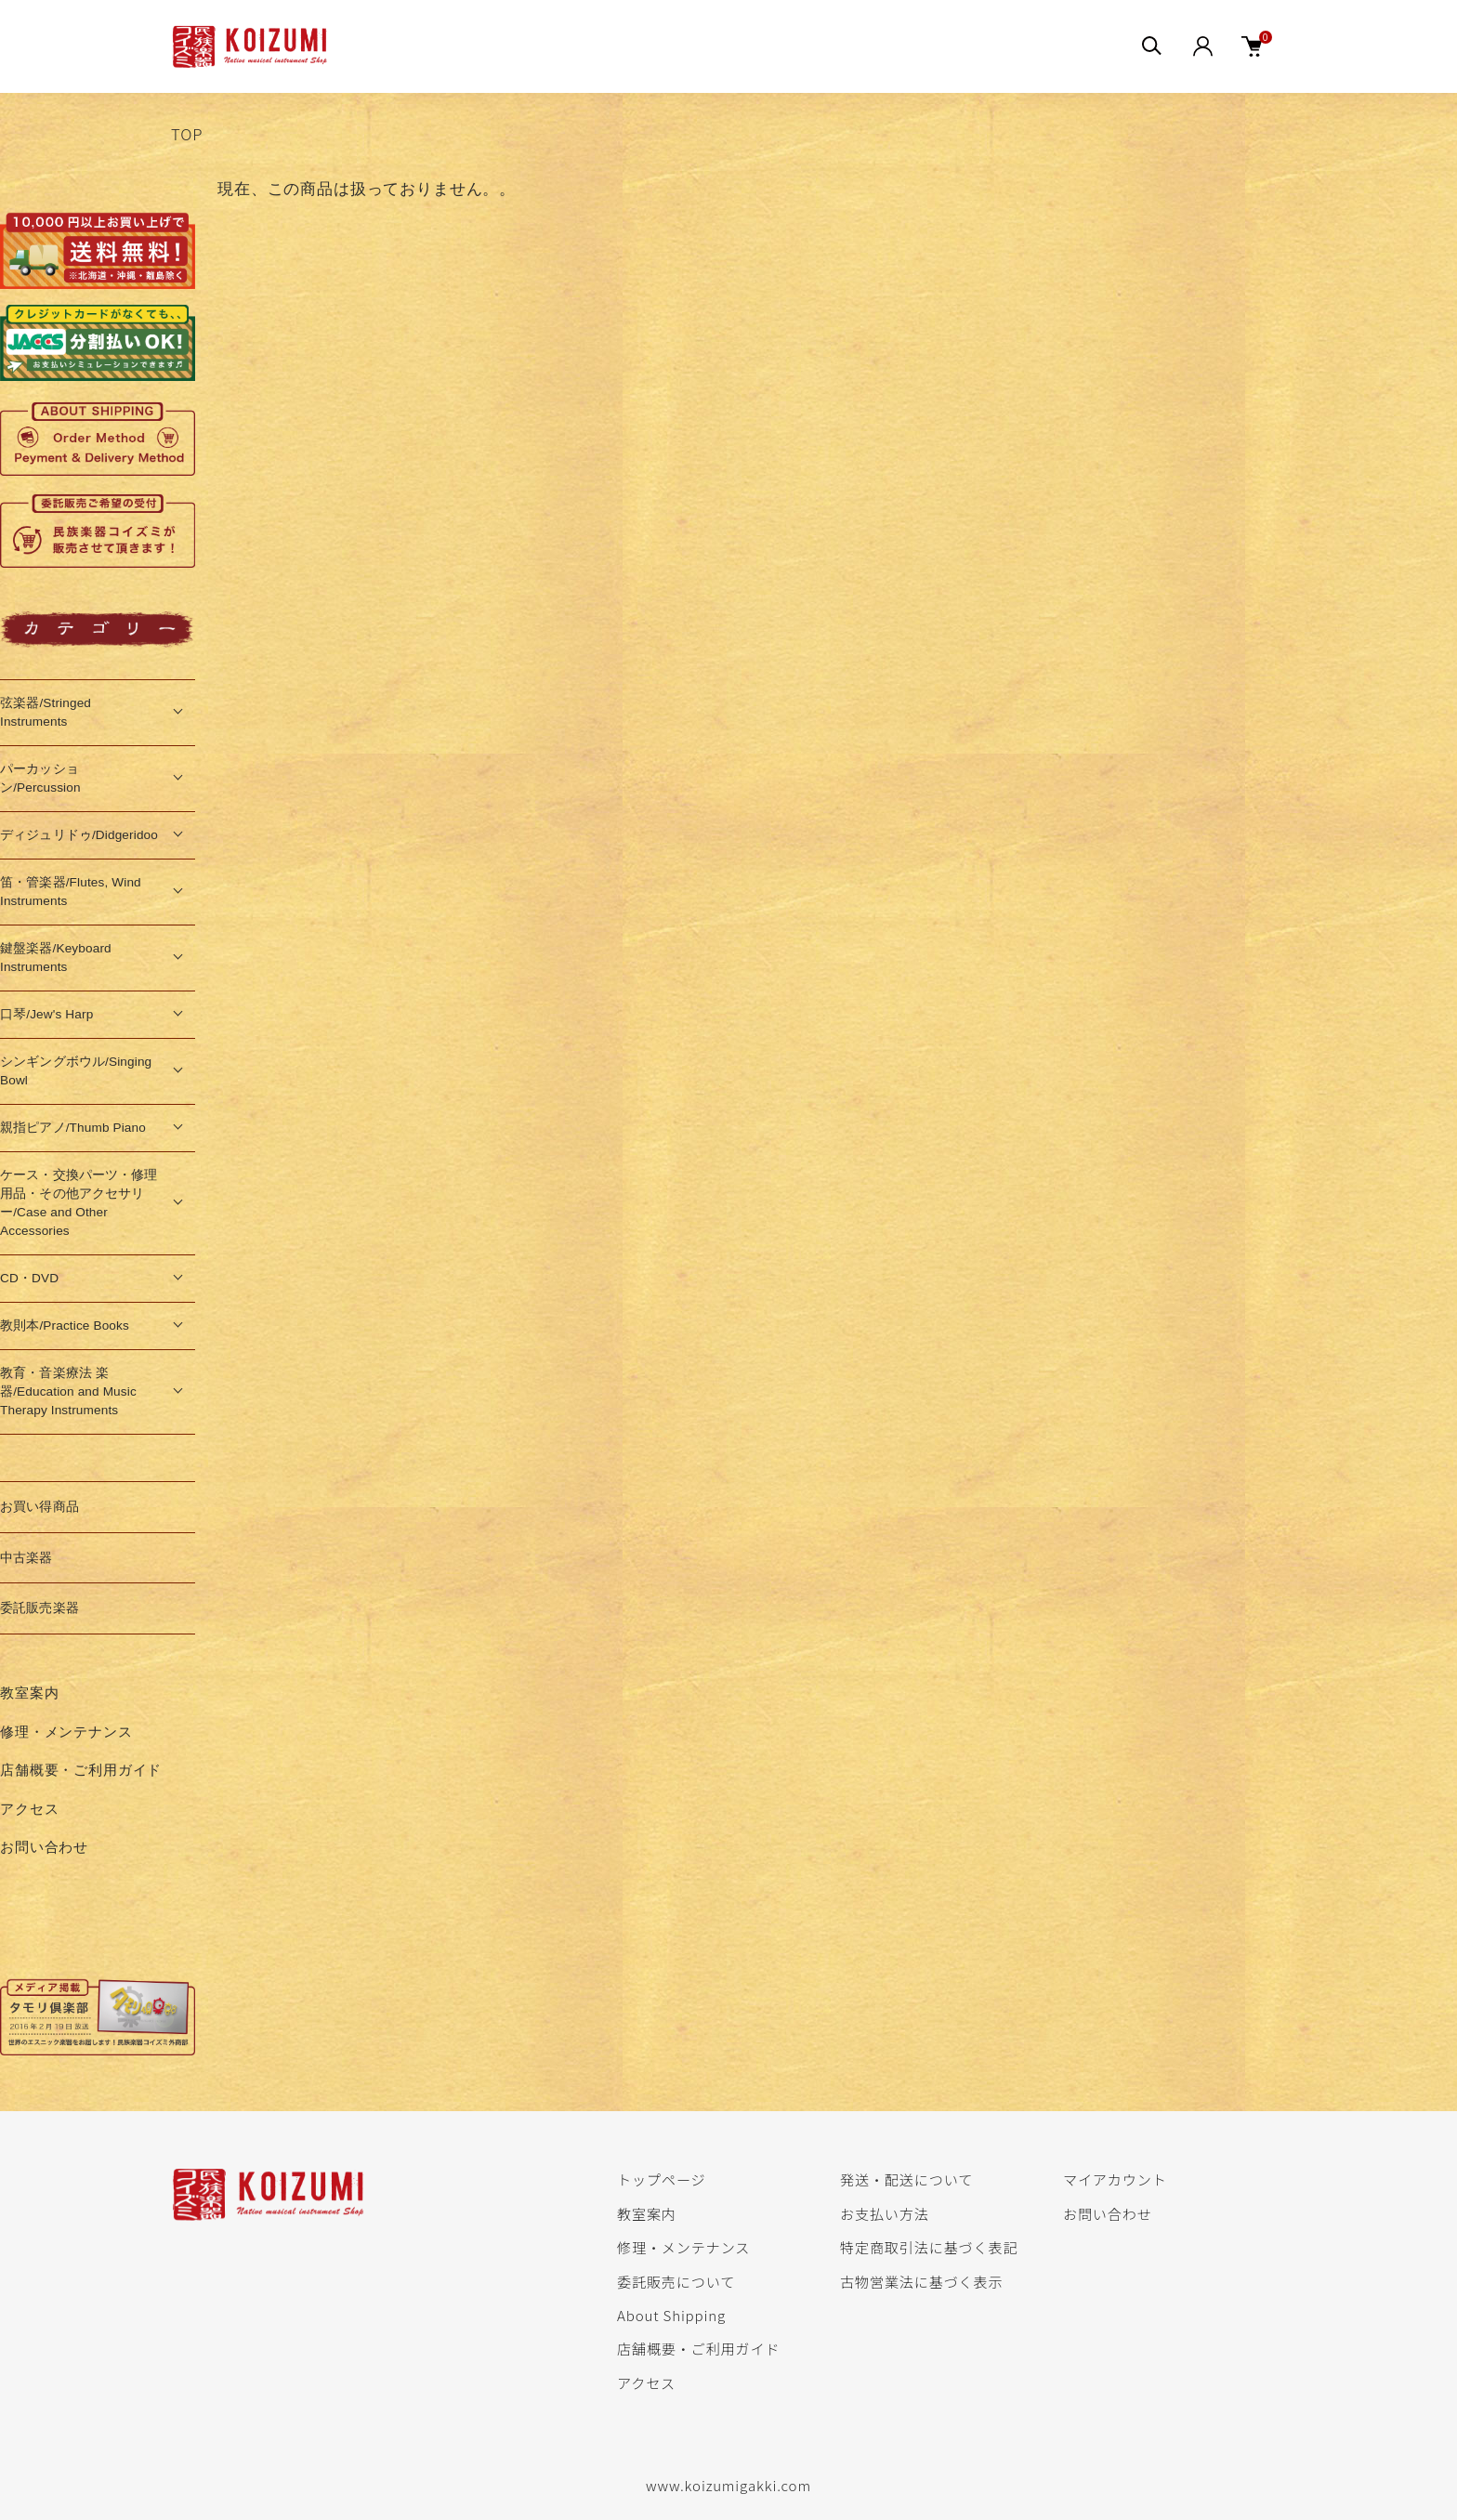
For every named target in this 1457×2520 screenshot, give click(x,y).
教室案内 (29, 1692)
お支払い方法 (884, 2213)
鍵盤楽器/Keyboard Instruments (56, 957)
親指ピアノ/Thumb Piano (73, 1128)
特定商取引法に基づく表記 (928, 2247)
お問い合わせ (44, 1847)
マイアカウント (1115, 2179)
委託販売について (676, 2281)
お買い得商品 (39, 1507)
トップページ (661, 2179)
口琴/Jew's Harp (46, 1014)
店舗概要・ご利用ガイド (81, 1770)
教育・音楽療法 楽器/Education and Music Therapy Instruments (68, 1391)
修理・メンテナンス (66, 1731)
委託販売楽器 (39, 1608)
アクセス (29, 1809)
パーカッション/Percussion (40, 778)
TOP (187, 134)
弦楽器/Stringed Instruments (45, 712)
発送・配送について (906, 2179)
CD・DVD (29, 1278)
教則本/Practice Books (64, 1325)
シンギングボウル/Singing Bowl (75, 1071)
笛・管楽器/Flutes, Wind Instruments (70, 891)
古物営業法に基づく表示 (921, 2281)
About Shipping (671, 2314)
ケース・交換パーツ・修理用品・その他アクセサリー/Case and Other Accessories (79, 1203)
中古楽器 (26, 1558)
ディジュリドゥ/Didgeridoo (79, 835)
